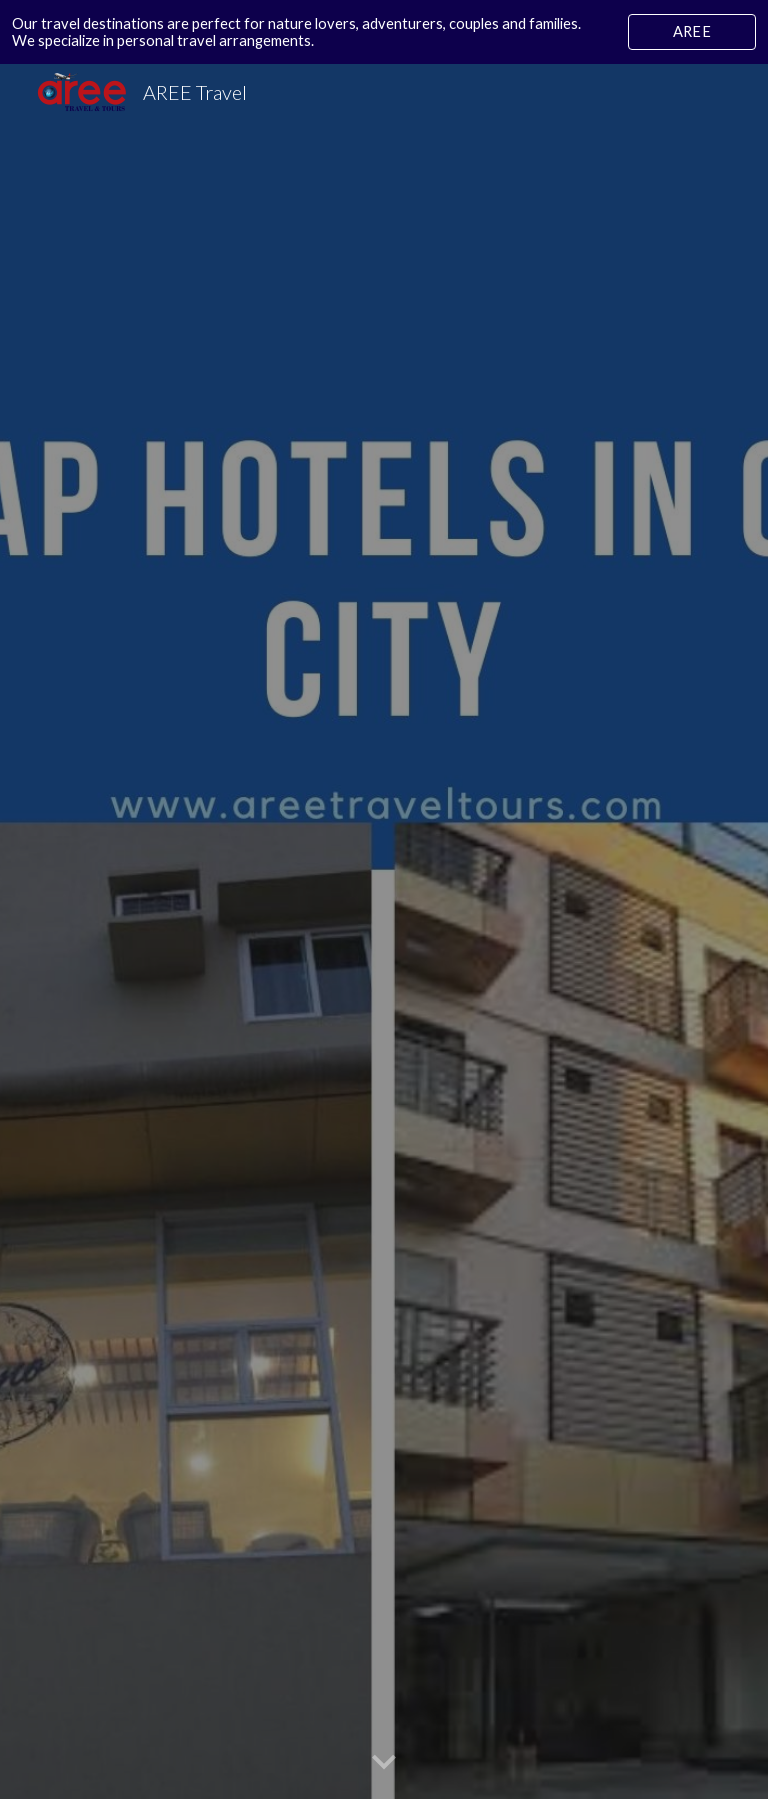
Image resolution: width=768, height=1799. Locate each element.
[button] (384, 1763)
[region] (384, 32)
